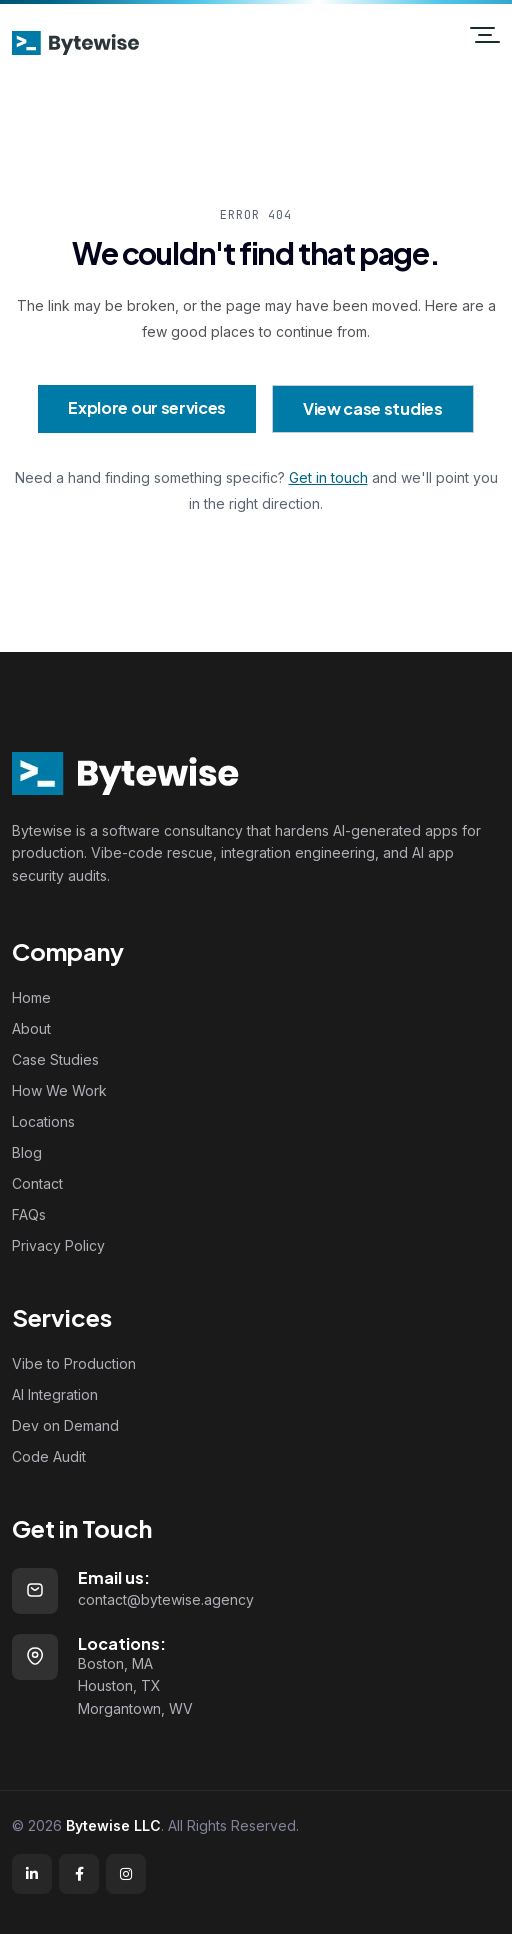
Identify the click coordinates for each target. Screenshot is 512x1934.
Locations (43, 1121)
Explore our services (147, 407)
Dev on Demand (65, 1425)
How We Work (59, 1090)
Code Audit (49, 1456)
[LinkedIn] (32, 1874)
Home (31, 997)
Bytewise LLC (113, 1825)
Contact (37, 1183)
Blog (27, 1152)
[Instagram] (126, 1874)
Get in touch (328, 477)
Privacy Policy (58, 1245)
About (31, 1028)
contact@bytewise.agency (166, 1599)
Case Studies (55, 1059)
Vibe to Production (74, 1363)
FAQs (29, 1214)
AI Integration (55, 1394)
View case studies (373, 408)
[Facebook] (79, 1874)
